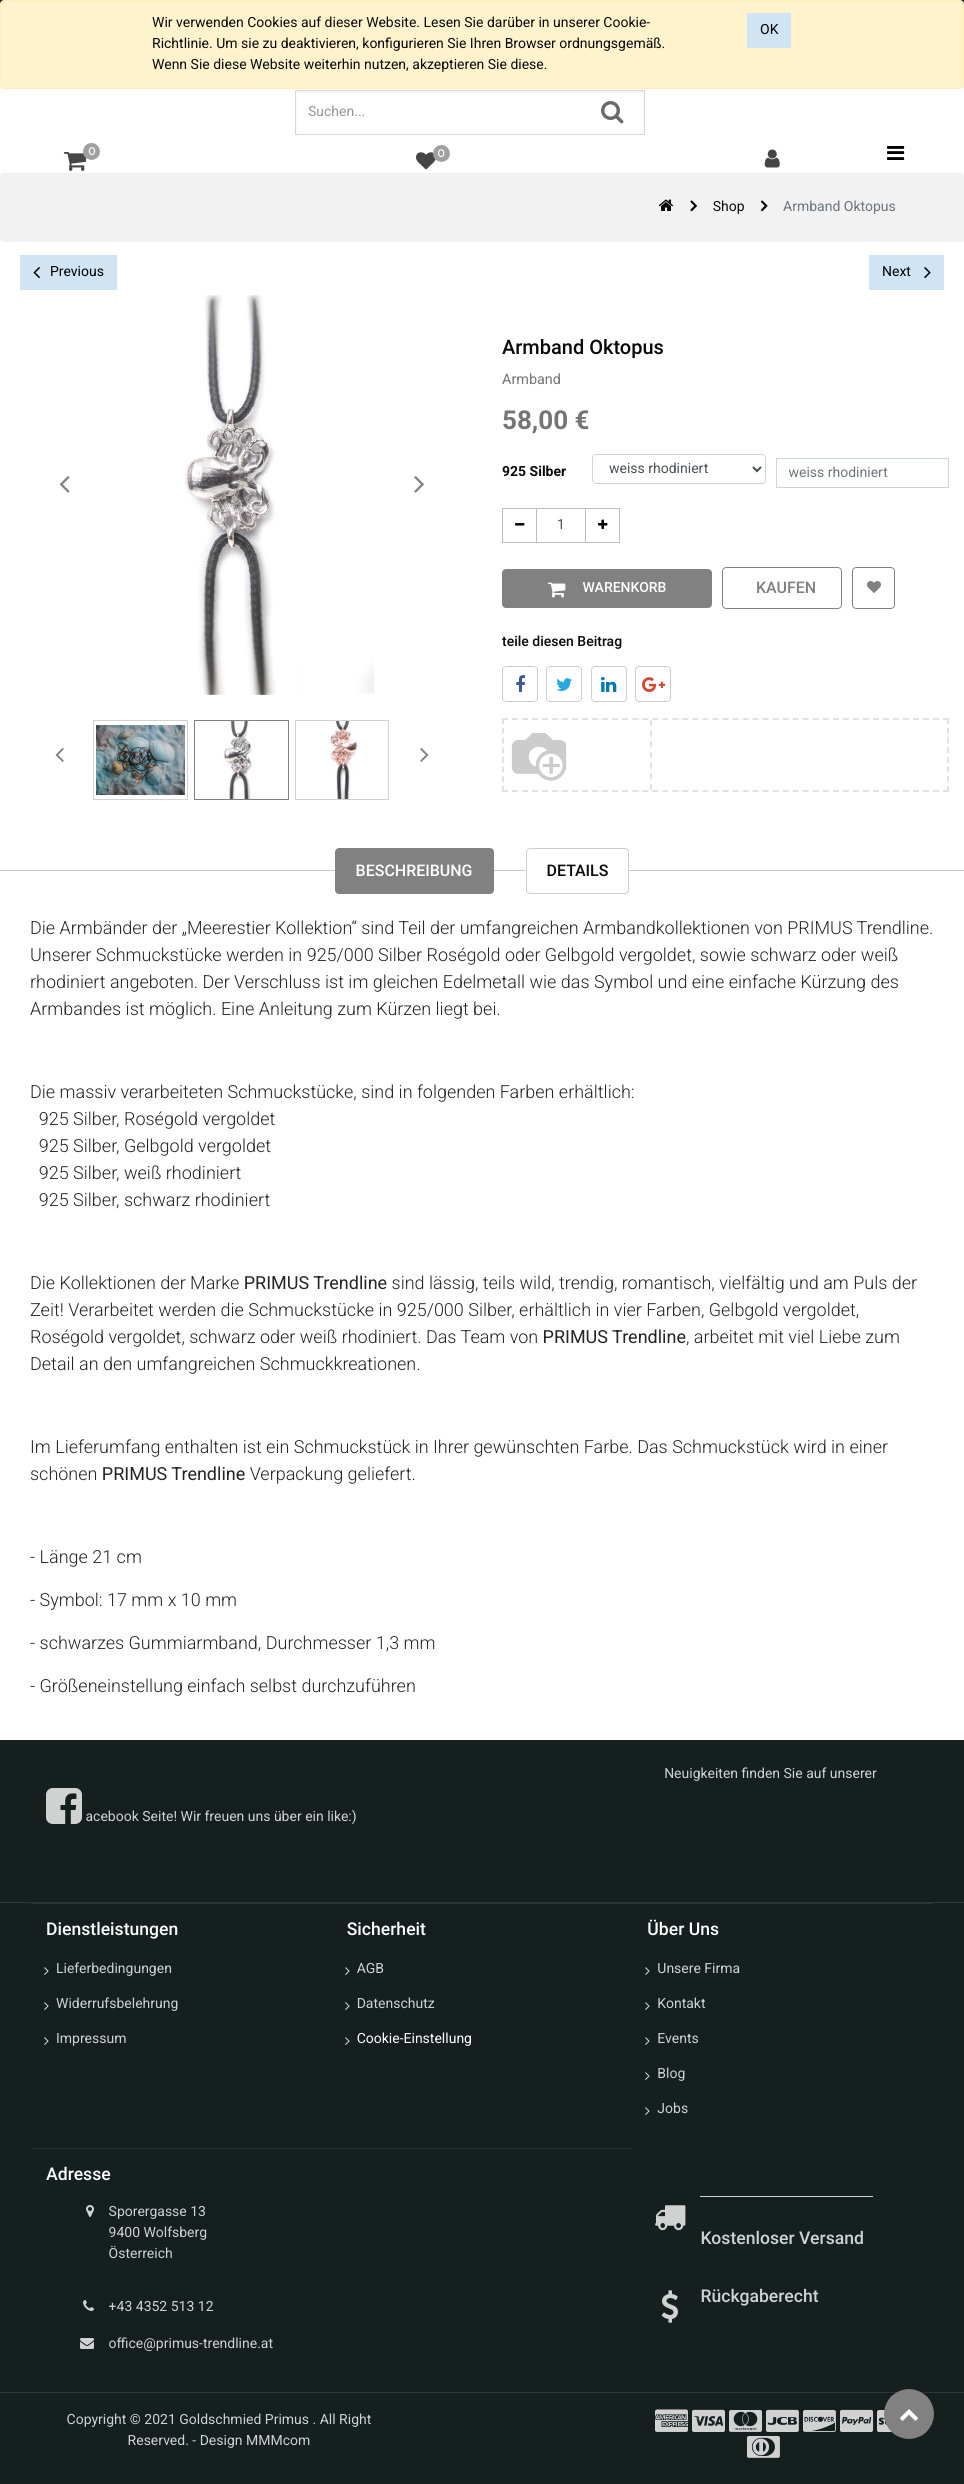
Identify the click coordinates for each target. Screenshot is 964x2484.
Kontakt (681, 2004)
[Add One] (597, 525)
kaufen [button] (777, 587)
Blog (671, 2074)
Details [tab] (578, 870)
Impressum (91, 2039)
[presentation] (65, 485)
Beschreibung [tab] (414, 870)
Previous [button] (68, 272)
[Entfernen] (514, 525)
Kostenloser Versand (784, 2239)
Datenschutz (396, 2004)
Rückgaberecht (759, 2297)
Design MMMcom (255, 2441)
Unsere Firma (698, 1969)
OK (769, 30)
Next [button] (906, 272)
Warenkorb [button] (616, 588)
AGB (370, 1969)
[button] (868, 588)
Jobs (672, 2109)
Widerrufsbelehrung (117, 2004)
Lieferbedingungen (114, 1969)
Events (677, 2039)
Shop (729, 207)
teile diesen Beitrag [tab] (557, 642)
